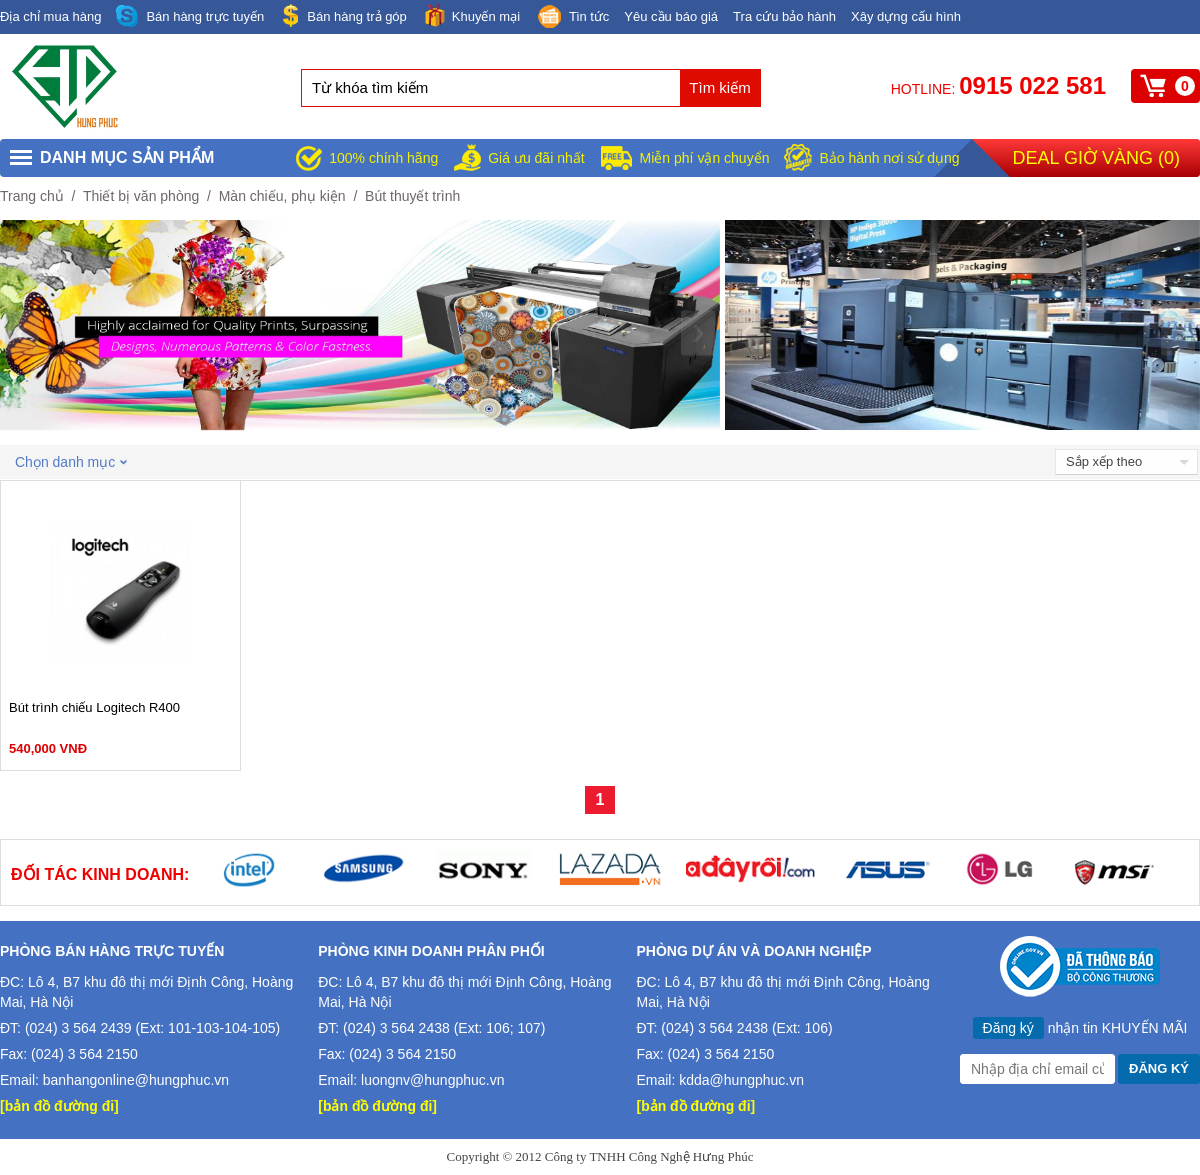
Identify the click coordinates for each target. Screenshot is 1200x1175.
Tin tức (572, 18)
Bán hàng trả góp (343, 15)
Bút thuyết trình (412, 196)
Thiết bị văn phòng (141, 196)
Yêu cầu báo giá (671, 16)
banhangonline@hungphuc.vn (136, 1080)
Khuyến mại (471, 15)
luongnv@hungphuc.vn (432, 1080)
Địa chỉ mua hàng (50, 16)
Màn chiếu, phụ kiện (282, 196)
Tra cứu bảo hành (784, 16)
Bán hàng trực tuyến (190, 16)
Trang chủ (32, 196)
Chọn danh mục (71, 462)
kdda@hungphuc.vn (741, 1080)
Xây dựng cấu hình (906, 16)
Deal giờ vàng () (1096, 158)
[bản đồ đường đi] (59, 1106)
